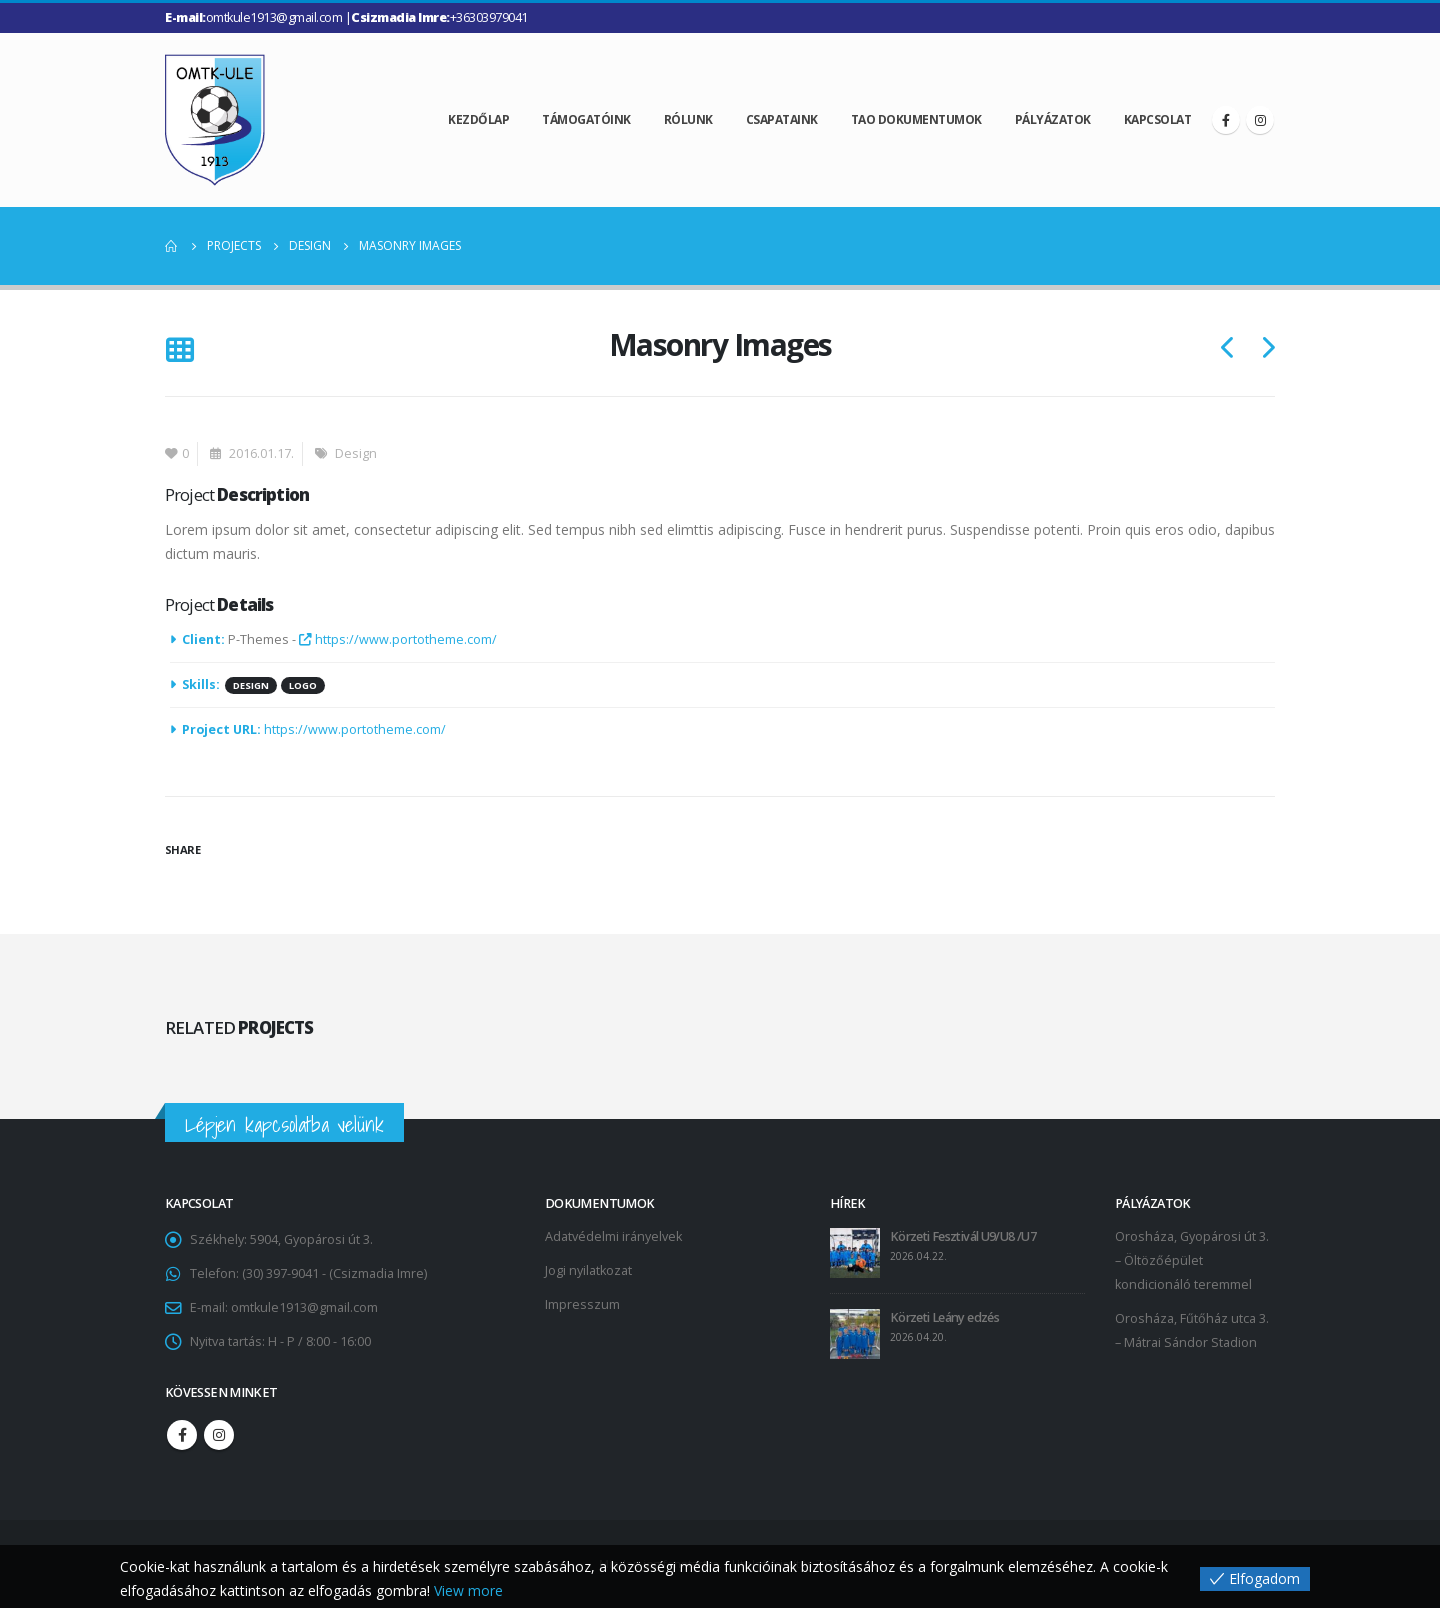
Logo (303, 685)
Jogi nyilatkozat (588, 1270)
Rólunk (688, 119)
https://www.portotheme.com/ (398, 639)
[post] (855, 1252)
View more (468, 1590)
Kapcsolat (1158, 119)
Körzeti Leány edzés (944, 1317)
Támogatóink (586, 119)
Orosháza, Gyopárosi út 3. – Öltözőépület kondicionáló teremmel (1192, 1260)
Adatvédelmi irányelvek (613, 1236)
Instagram (219, 1435)
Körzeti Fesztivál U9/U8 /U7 (963, 1236)
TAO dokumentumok (916, 119)
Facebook (182, 1435)
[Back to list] (179, 351)
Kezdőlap (478, 119)
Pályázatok (1053, 119)
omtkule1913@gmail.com (304, 1307)
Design (356, 453)
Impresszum (582, 1304)
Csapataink (782, 119)
